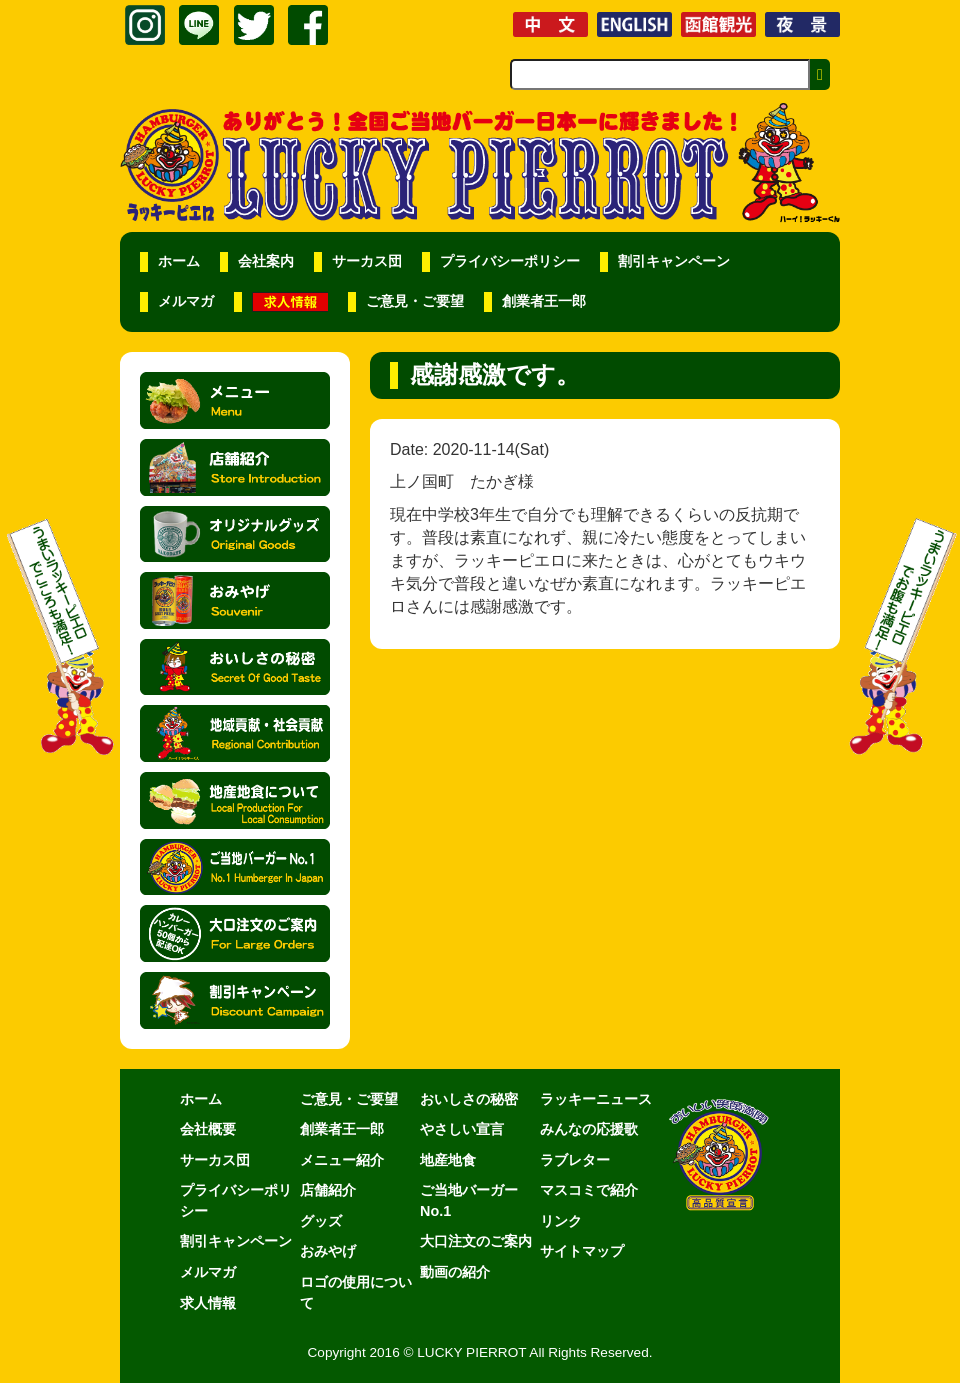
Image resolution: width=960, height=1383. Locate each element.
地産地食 (448, 1160)
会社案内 (266, 261)
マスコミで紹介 (589, 1190)
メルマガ (186, 301)
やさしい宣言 (462, 1129)
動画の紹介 (455, 1272)
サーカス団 (367, 261)
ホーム (179, 261)
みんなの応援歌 (589, 1129)
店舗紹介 (328, 1190)
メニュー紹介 (342, 1160)
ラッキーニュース (596, 1099)
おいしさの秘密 (469, 1099)
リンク (561, 1221)
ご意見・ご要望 (415, 301)
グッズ (321, 1221)
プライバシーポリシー (510, 261)
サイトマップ (582, 1251)
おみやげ (328, 1251)
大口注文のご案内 (476, 1241)
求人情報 (208, 1303)
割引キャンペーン (674, 261)
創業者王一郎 (544, 301)
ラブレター (575, 1160)
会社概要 (208, 1129)
